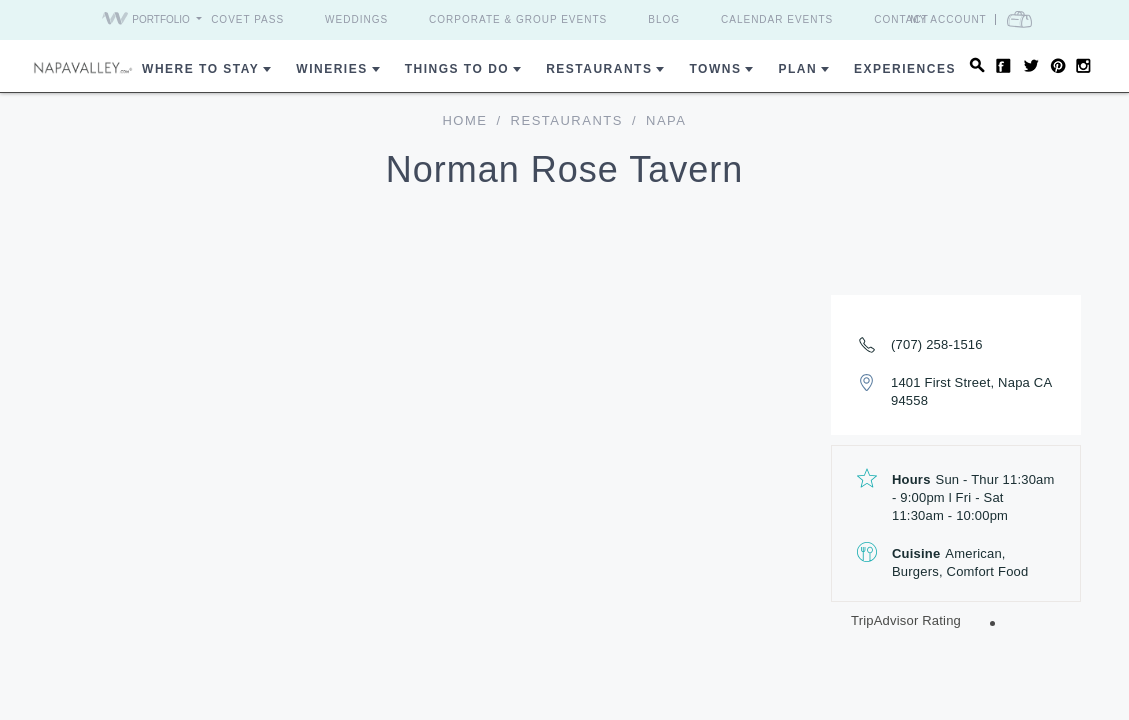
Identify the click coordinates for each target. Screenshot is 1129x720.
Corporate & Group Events (518, 19)
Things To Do (457, 69)
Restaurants (599, 69)
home (464, 120)
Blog (664, 19)
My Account (948, 19)
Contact (901, 19)
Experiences (905, 69)
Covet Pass (247, 19)
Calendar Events (777, 19)
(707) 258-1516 (937, 344)
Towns (715, 69)
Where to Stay (200, 69)
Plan (797, 69)
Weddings (356, 19)
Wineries (331, 69)
